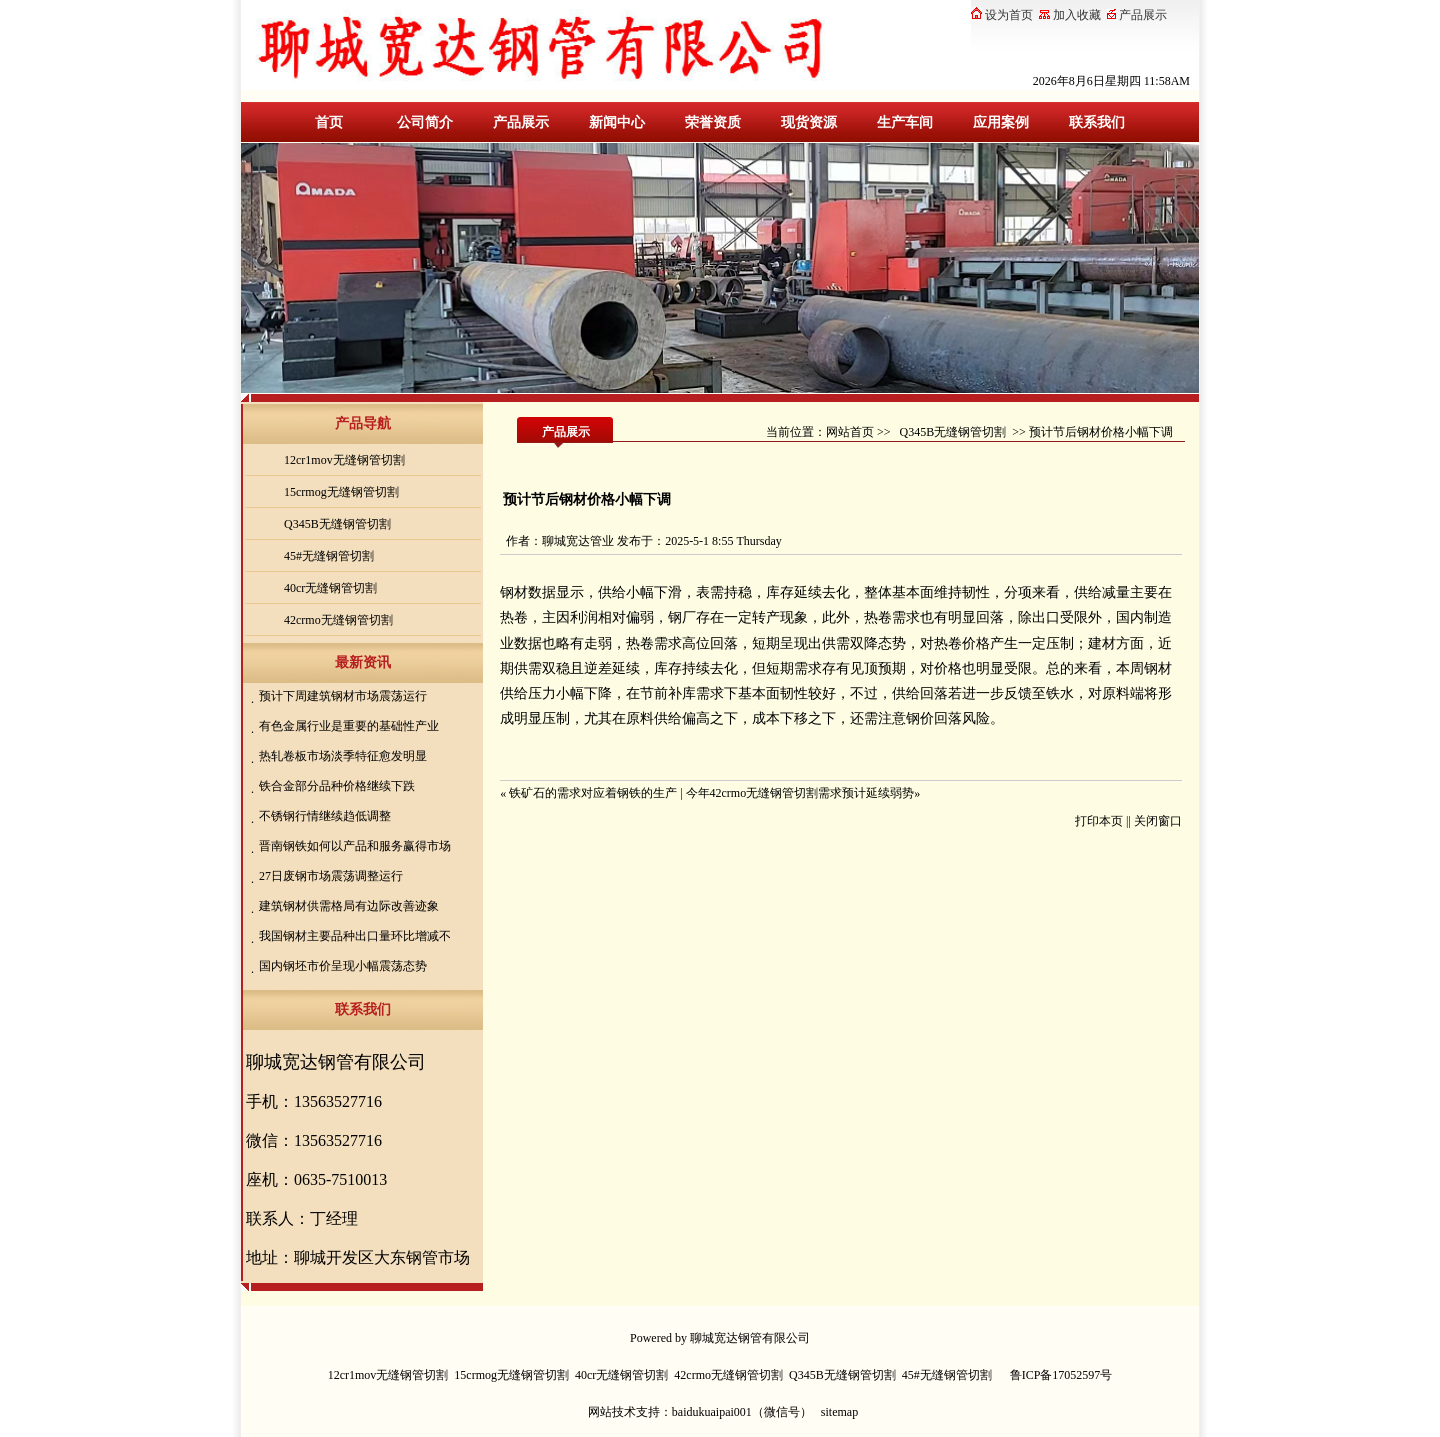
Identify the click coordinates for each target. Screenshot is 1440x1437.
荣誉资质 (713, 122)
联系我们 (1097, 122)
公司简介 (425, 122)
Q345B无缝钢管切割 (337, 524)
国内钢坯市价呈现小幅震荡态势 (343, 966)
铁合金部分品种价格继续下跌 (337, 786)
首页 (329, 122)
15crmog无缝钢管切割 (341, 492)
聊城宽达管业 (578, 541)
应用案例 (1001, 122)
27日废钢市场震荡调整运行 (331, 876)
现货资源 (809, 122)
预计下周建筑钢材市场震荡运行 (343, 696)
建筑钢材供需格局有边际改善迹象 (349, 906)
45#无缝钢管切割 (329, 556)
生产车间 (905, 122)
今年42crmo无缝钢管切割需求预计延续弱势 (800, 793)
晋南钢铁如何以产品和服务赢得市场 (355, 846)
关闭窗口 (1158, 821)
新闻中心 (617, 122)
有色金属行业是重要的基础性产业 (349, 726)
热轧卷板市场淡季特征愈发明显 (343, 756)
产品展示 (521, 122)
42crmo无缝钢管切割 (338, 620)
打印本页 (1099, 821)
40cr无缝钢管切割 (330, 588)
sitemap (839, 1412)
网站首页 (850, 432)
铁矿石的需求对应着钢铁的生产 (593, 793)
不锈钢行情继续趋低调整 (325, 816)
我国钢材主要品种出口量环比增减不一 (352, 937)
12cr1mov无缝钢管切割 (344, 460)
